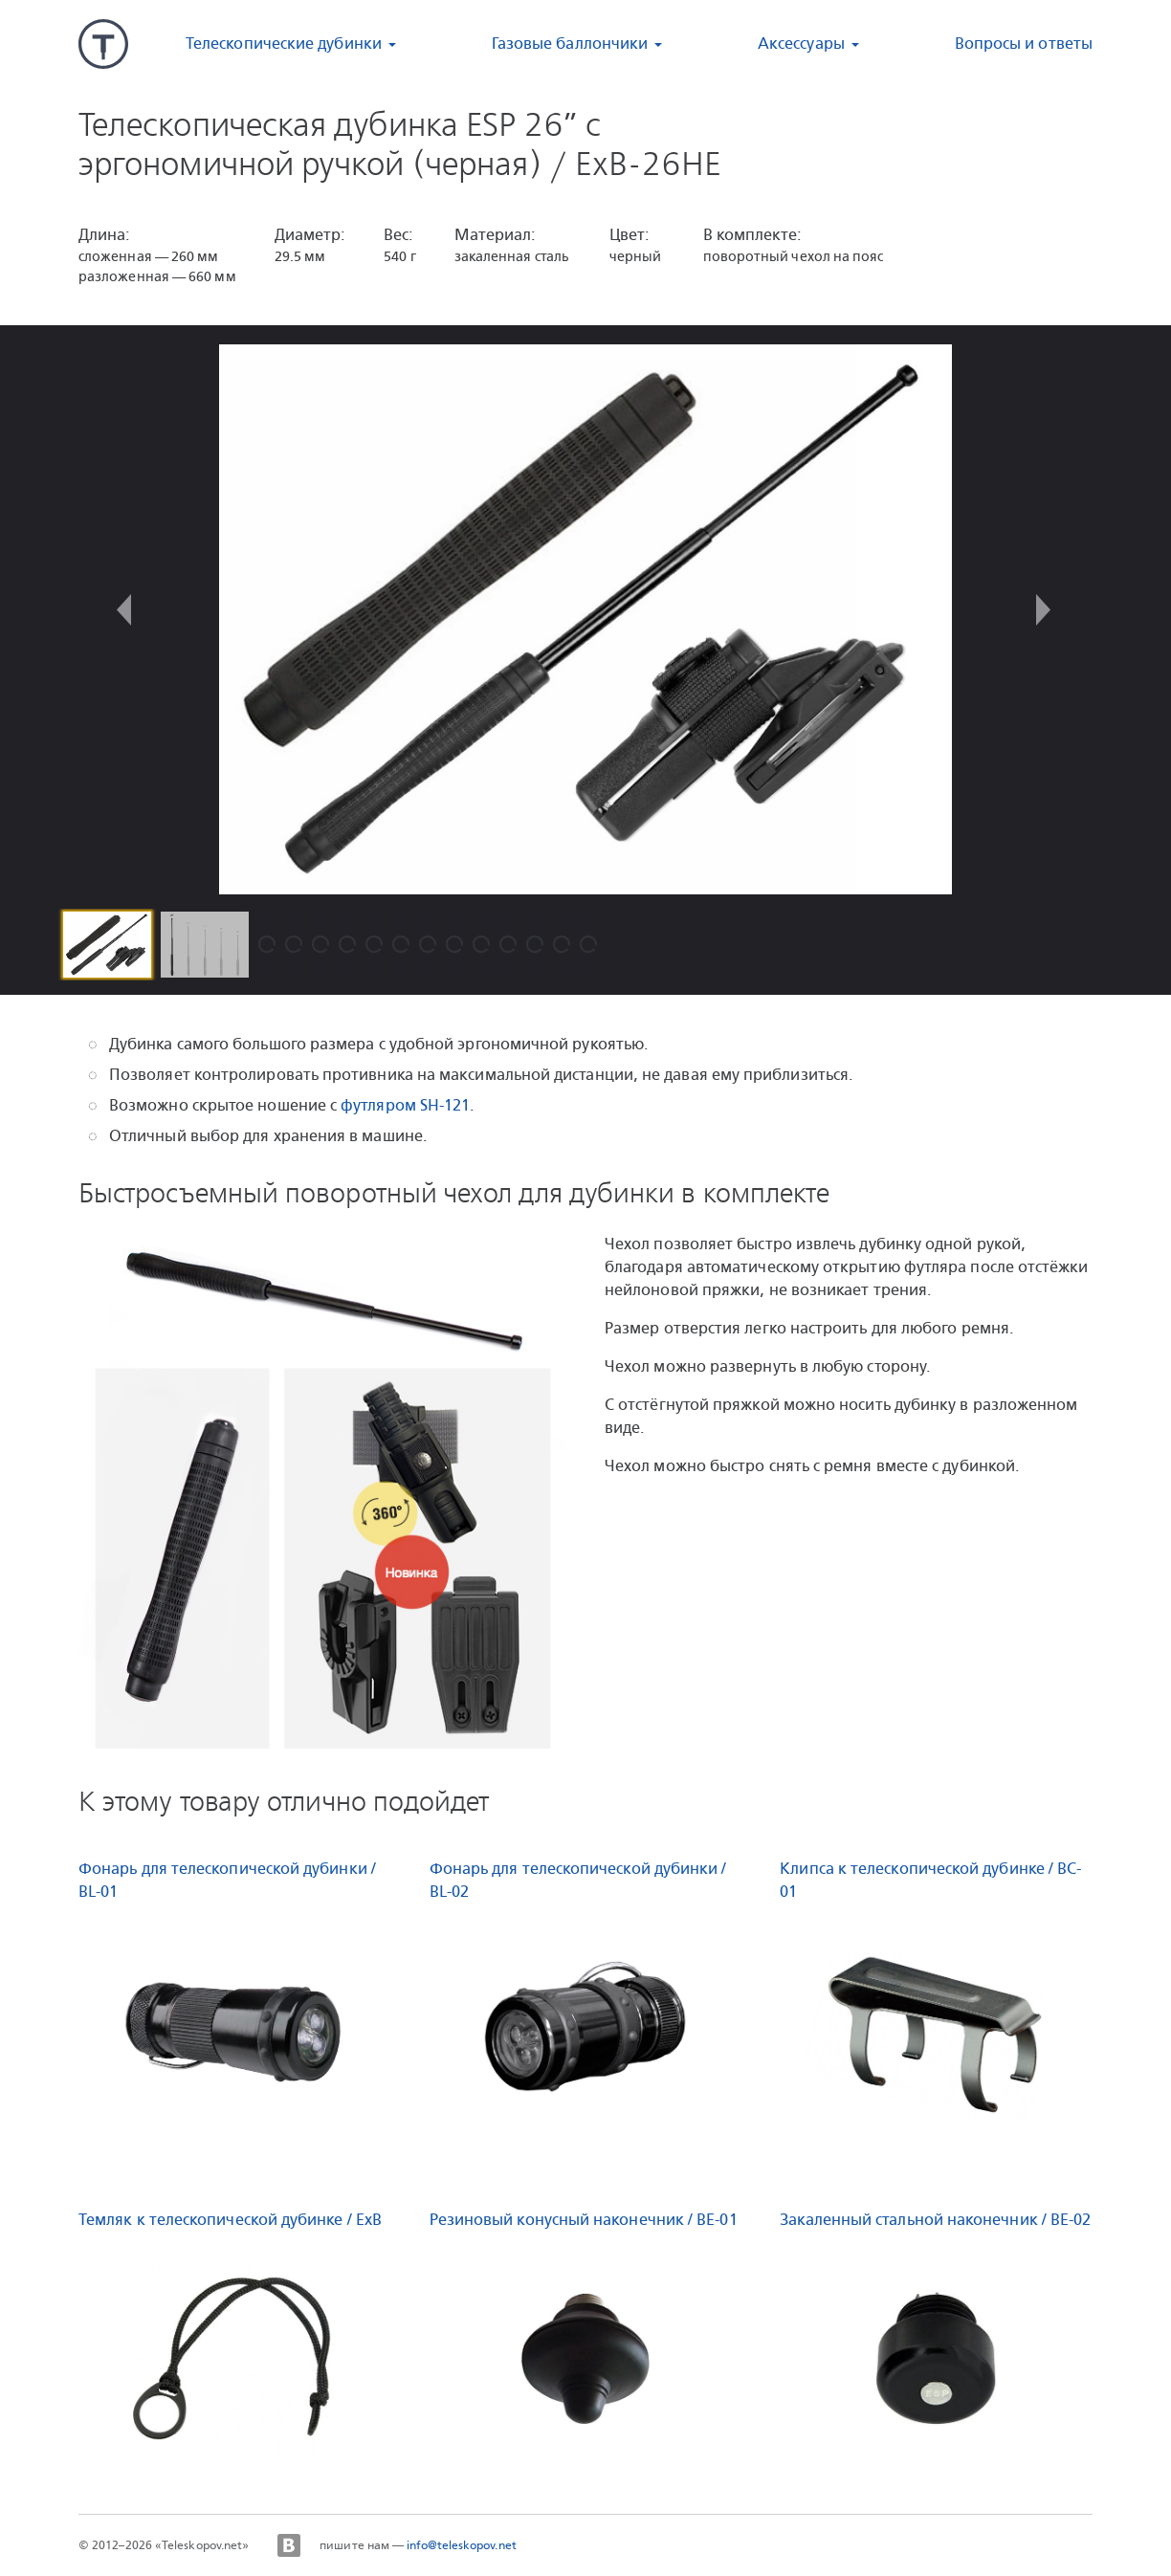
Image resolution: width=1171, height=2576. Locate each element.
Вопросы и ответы (1024, 43)
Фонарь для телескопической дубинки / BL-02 (578, 1880)
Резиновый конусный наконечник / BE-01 (584, 2220)
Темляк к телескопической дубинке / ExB (230, 2220)
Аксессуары (801, 43)
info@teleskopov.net (462, 2545)
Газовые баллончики (570, 43)
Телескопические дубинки (284, 43)
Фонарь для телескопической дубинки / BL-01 (227, 1880)
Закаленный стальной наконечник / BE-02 (935, 2220)
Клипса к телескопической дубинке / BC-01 (930, 1880)
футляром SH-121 (405, 1105)
